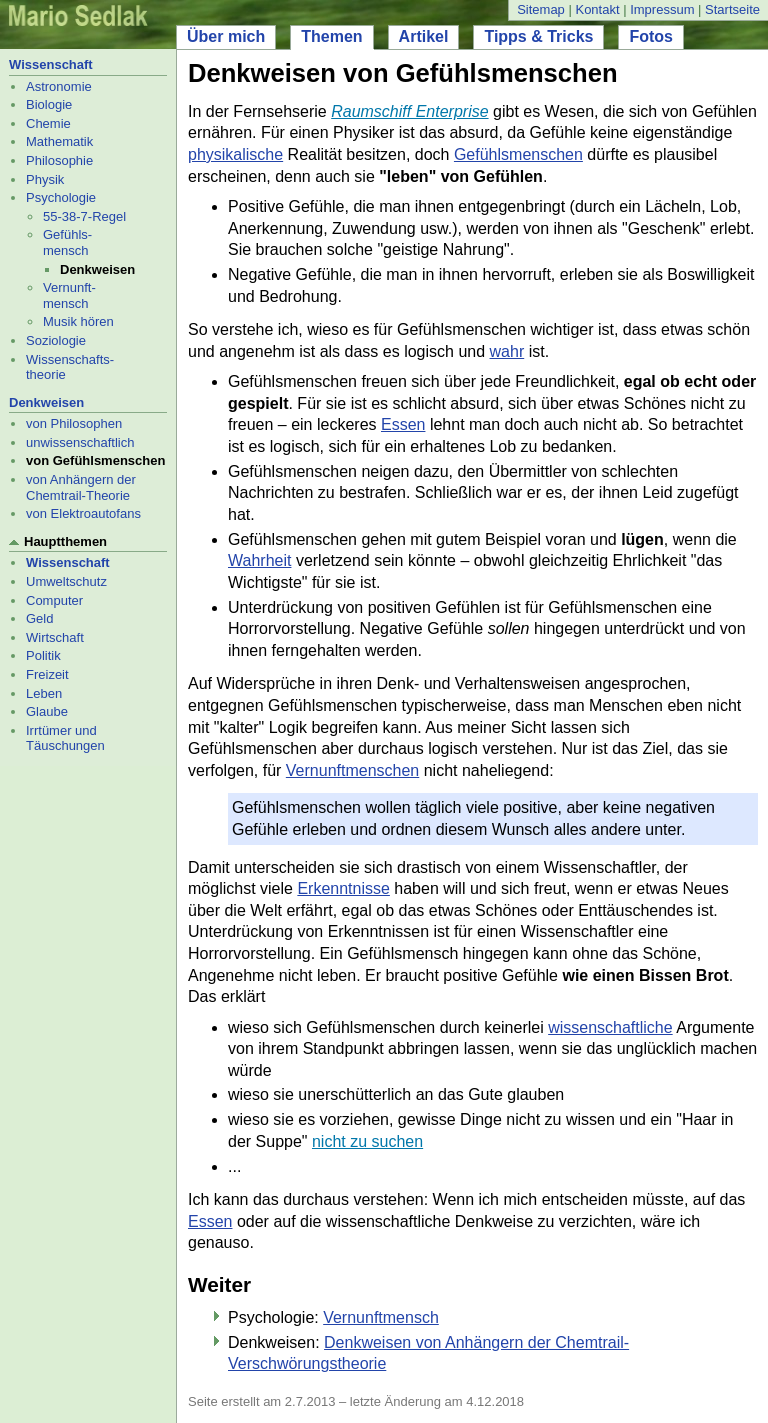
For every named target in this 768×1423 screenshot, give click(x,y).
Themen (331, 36)
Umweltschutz (66, 581)
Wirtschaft (55, 637)
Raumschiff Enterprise (409, 111)
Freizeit (47, 674)
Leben (44, 693)
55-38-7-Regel (84, 216)
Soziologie (56, 340)
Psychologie (61, 197)
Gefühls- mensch (67, 242)
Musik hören (78, 321)
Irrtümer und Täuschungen (65, 738)
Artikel (424, 36)
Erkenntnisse (343, 888)
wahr (507, 351)
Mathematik (59, 141)
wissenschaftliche (610, 1027)
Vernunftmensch (381, 1317)
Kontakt (597, 9)
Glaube (47, 711)
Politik (43, 655)
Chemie (48, 123)
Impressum (662, 9)
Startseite (732, 9)
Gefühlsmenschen (518, 154)
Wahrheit (259, 560)
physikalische (235, 154)
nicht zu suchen (367, 1141)
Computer (54, 600)
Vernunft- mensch (69, 295)
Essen (403, 424)
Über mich (226, 36)
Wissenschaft (51, 64)
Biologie (49, 104)
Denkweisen (46, 402)
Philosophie (59, 160)
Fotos (651, 36)
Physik (45, 179)
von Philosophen (74, 423)
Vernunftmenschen (352, 770)
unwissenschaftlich (80, 442)
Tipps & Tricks (538, 36)
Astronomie (59, 86)
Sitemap (541, 9)
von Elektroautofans (83, 513)
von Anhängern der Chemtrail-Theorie (81, 487)
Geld (39, 618)
